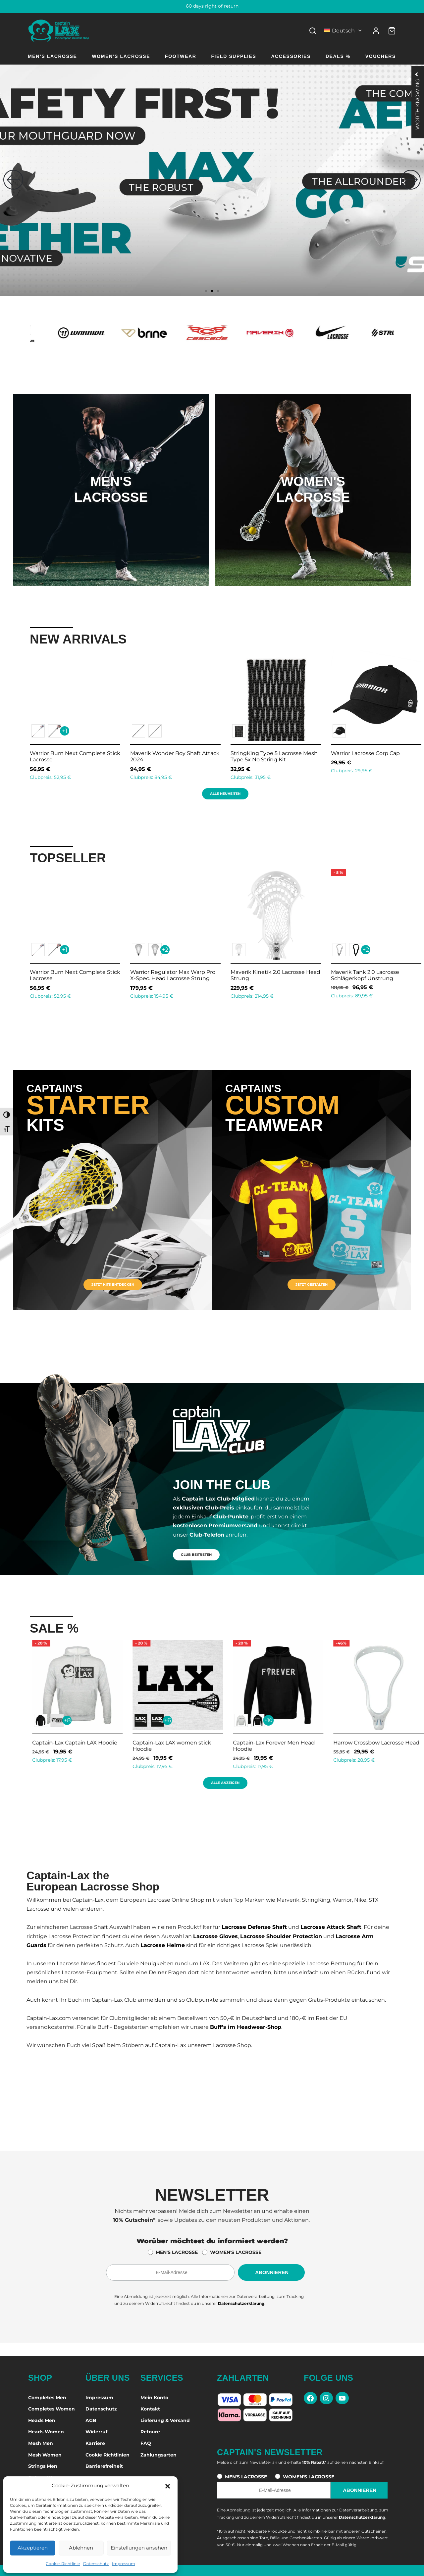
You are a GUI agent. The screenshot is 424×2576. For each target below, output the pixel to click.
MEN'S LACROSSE (177, 2252)
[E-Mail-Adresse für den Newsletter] (170, 2272)
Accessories (291, 56)
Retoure (150, 2432)
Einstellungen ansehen (139, 2548)
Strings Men (42, 2466)
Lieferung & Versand (165, 2420)
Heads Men (41, 2420)
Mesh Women (45, 2455)
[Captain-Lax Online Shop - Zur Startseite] (58, 30)
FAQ (145, 2443)
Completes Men (47, 2398)
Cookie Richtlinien (107, 2455)
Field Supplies (233, 56)
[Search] (313, 31)
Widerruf (96, 2432)
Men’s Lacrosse (52, 56)
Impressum (123, 2563)
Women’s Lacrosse (121, 56)
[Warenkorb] (392, 31)
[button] (167, 2485)
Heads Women (46, 2432)
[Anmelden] (376, 31)
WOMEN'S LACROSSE (235, 2252)
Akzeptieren (33, 2548)
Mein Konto (154, 2398)
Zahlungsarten (158, 2455)
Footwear (180, 56)
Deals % (338, 56)
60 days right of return (212, 6)
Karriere (95, 2443)
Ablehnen (81, 2548)
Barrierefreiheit (104, 2466)
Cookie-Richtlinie (63, 2563)
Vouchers (380, 56)
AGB (90, 2420)
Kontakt (150, 2409)
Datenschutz (96, 2563)
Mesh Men (40, 2443)
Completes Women (51, 2409)
